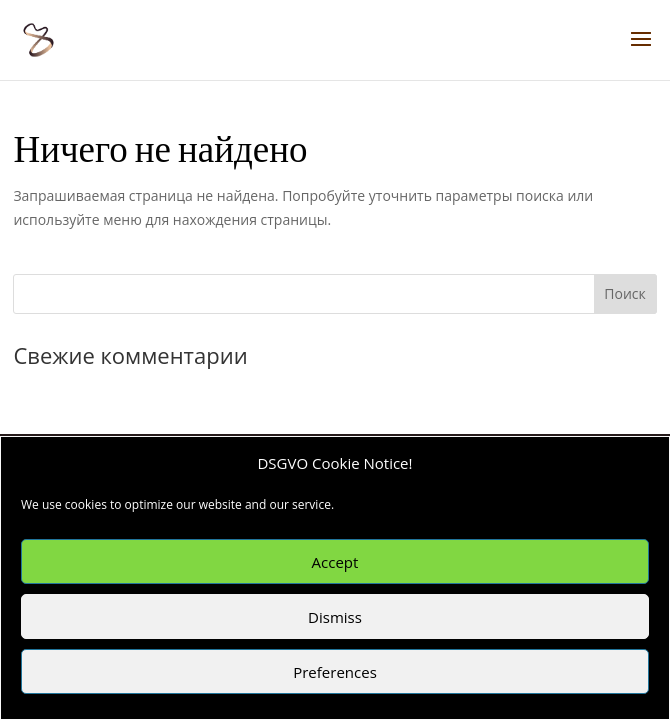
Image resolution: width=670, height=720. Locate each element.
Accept (335, 562)
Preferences (335, 672)
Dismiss (335, 617)
